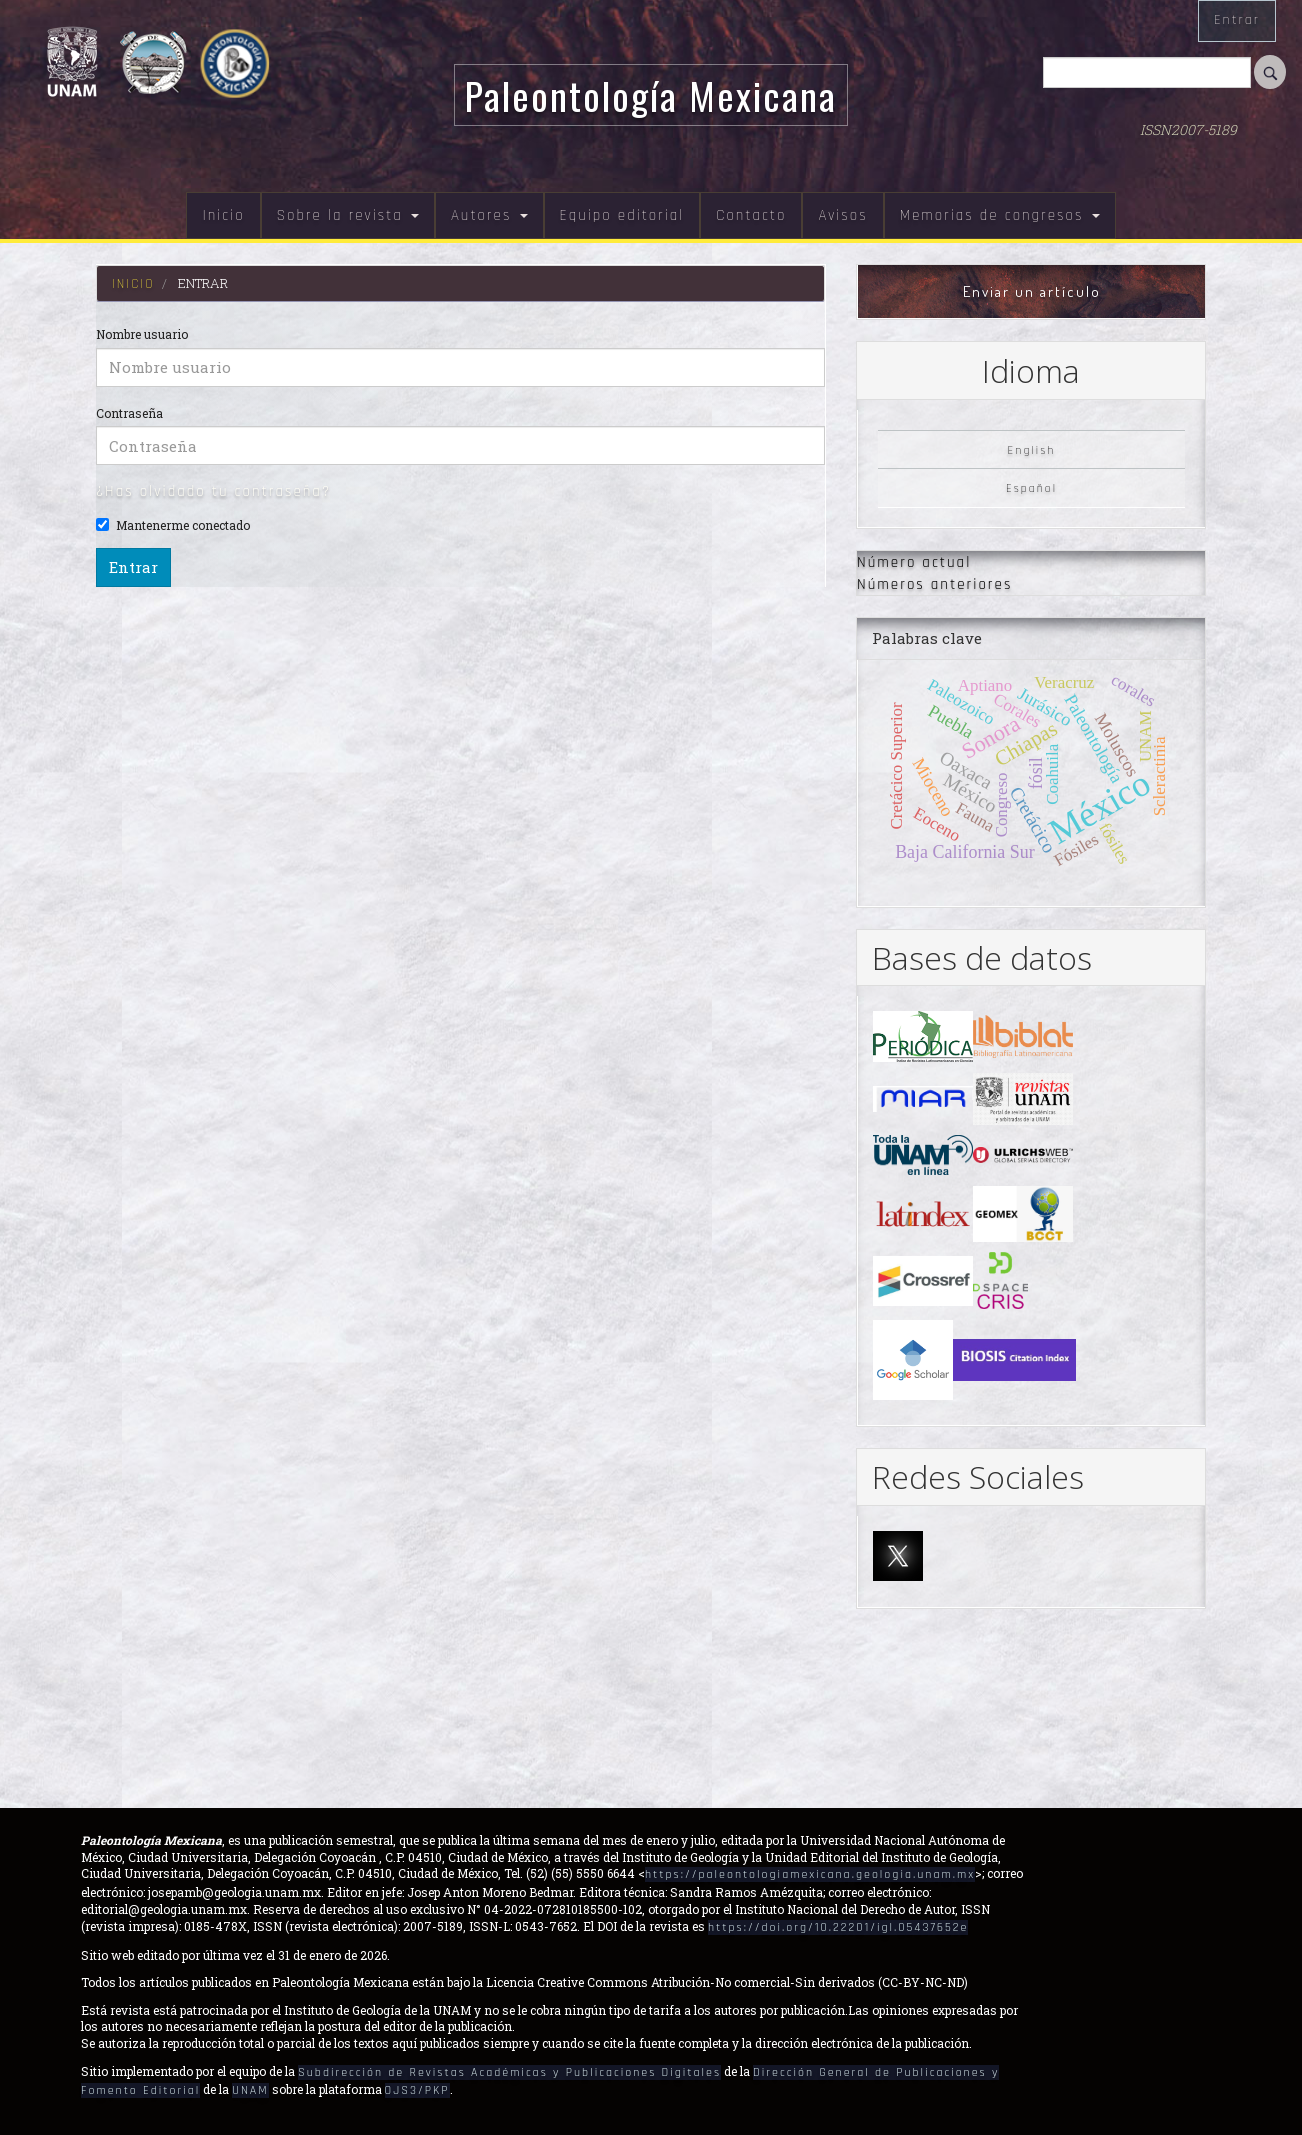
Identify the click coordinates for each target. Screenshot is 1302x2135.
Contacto (751, 215)
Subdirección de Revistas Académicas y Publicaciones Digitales (509, 2072)
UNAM (250, 2090)
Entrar (1237, 20)
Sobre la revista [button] (348, 215)
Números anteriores (934, 584)
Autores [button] (489, 215)
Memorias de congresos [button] (1000, 215)
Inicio (223, 215)
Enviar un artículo (1032, 291)
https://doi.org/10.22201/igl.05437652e (838, 1927)
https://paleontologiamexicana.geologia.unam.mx (810, 1874)
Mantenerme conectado (173, 525)
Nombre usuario (142, 334)
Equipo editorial (622, 215)
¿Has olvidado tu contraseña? (213, 491)
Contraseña (129, 413)
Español (1031, 488)
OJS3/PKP (417, 2090)
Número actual (914, 562)
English (1032, 449)
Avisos (842, 215)
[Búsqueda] (1147, 72)
